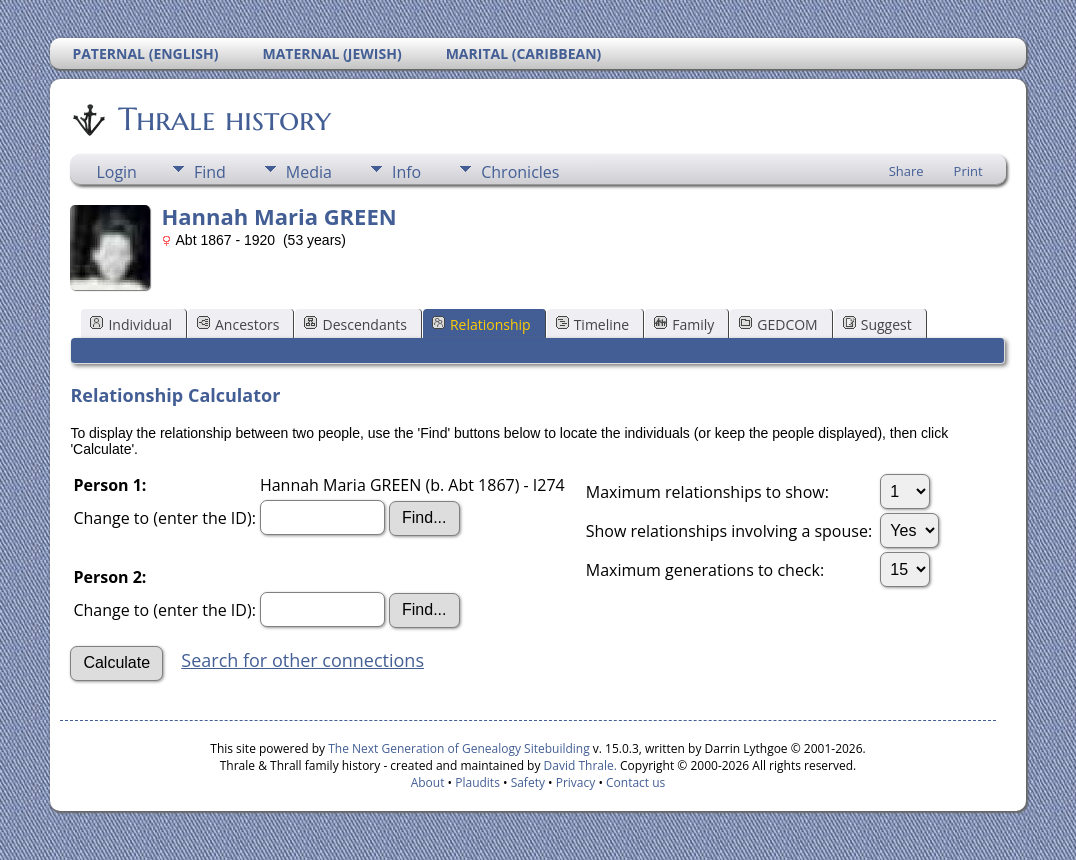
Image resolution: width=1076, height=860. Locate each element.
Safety (528, 782)
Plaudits (477, 782)
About (428, 782)
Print (968, 171)
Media (309, 172)
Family (684, 324)
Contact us (635, 782)
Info (406, 172)
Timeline (593, 324)
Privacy (576, 782)
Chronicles (520, 172)
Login (116, 172)
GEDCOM (778, 324)
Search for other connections (302, 660)
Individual (131, 324)
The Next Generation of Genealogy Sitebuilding (459, 748)
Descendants (355, 324)
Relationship (481, 324)
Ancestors (238, 324)
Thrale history (223, 119)
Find (210, 172)
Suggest (877, 324)
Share (906, 171)
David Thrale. (578, 765)
